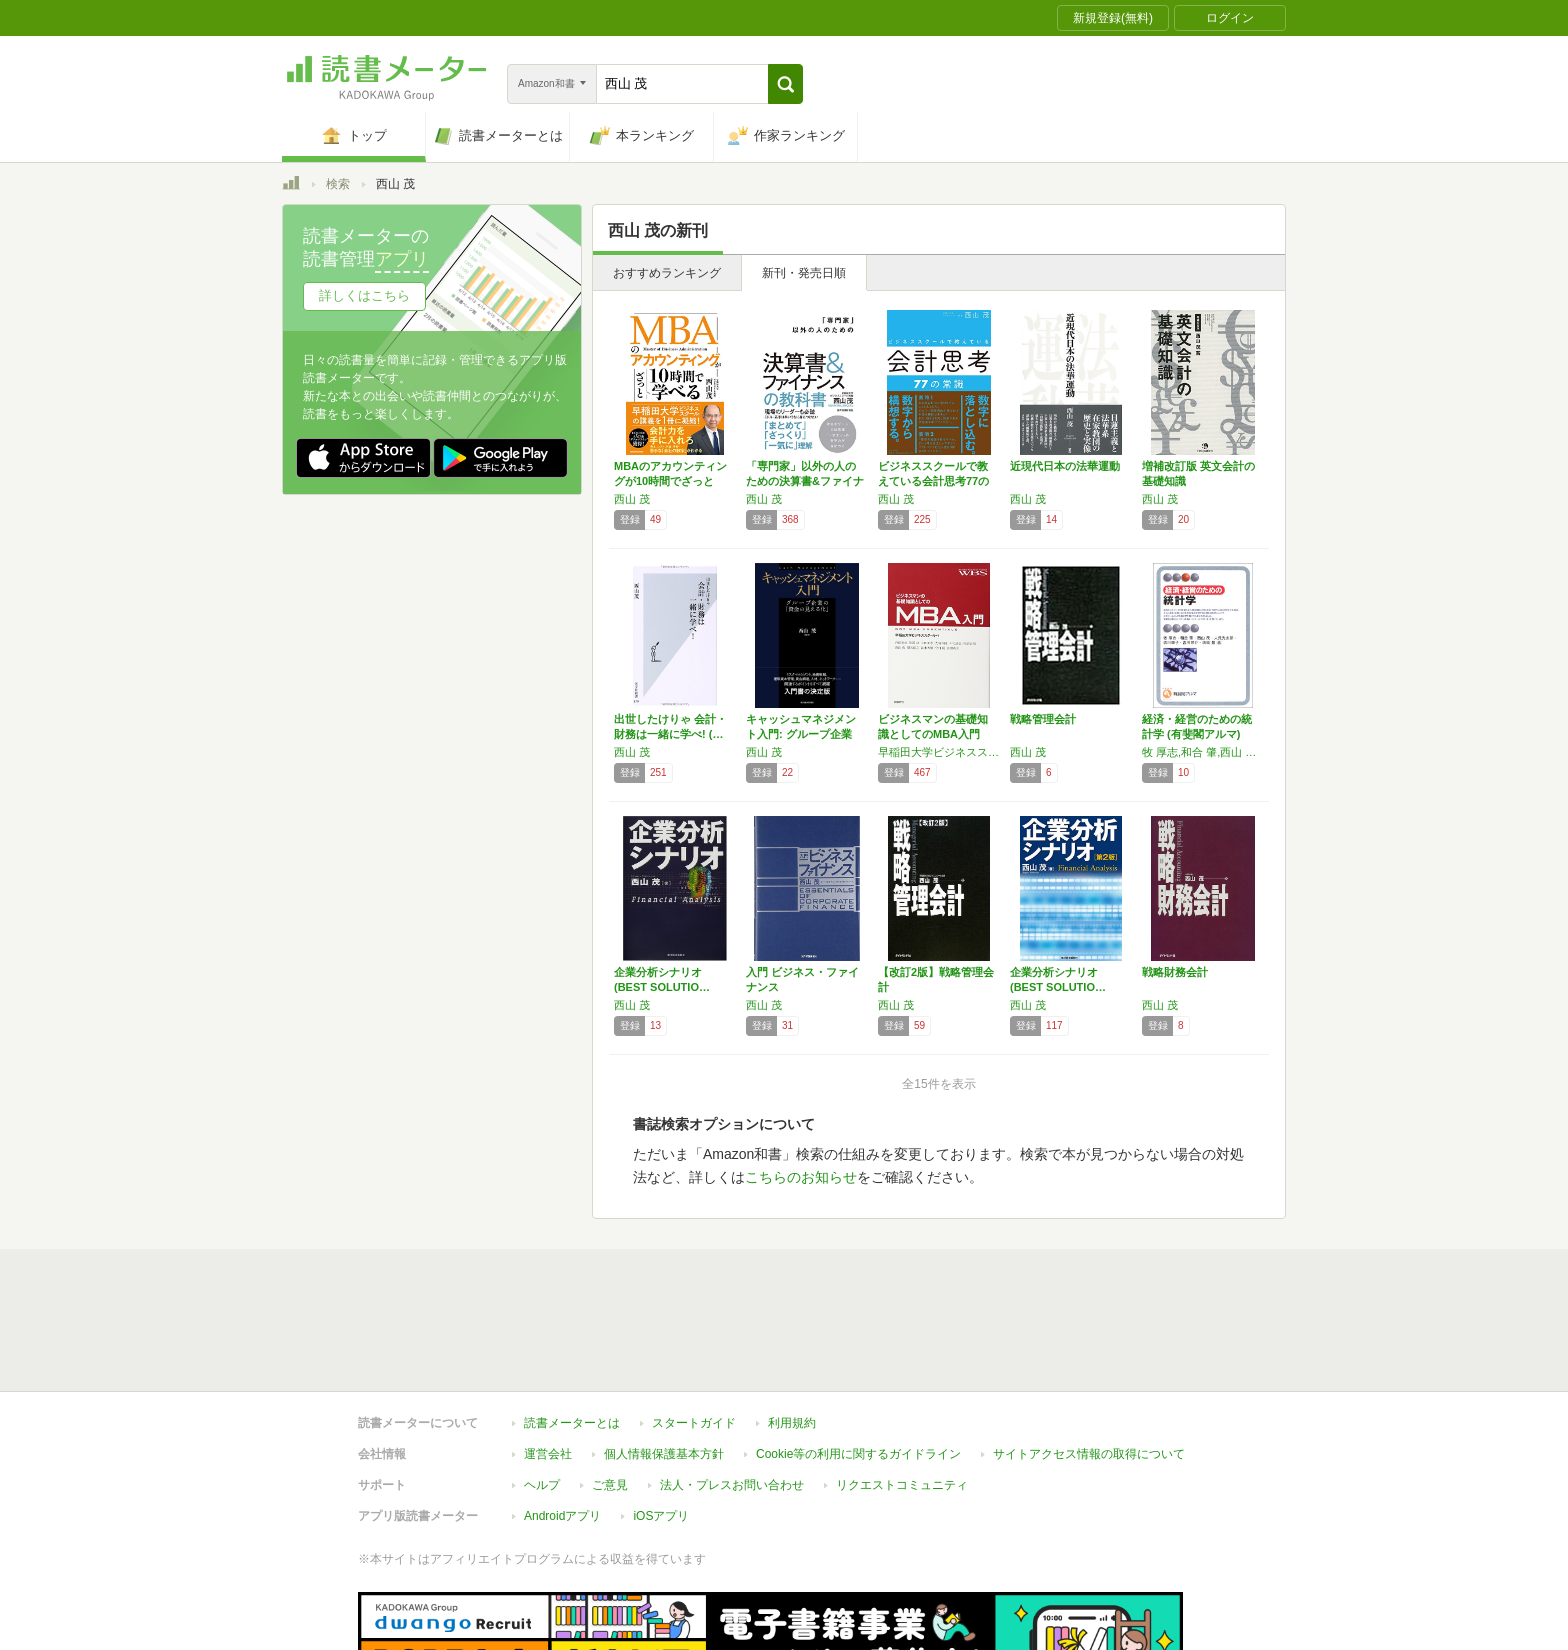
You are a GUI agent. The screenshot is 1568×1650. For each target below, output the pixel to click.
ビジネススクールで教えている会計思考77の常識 (933, 481)
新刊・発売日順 (804, 273)
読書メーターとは (572, 1331)
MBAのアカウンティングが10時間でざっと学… (670, 481)
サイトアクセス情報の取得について (1089, 1362)
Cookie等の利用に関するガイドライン (858, 1362)
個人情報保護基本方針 (664, 1362)
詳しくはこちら (364, 295)
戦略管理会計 (1043, 719)
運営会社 (548, 1362)
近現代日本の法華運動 (1065, 466)
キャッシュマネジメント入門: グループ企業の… (801, 734)
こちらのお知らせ (801, 1177)
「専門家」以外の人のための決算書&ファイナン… (805, 481)
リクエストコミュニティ (902, 1393)
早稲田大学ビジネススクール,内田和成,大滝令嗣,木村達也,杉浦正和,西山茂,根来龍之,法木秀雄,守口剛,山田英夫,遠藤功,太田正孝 (939, 752)
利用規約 (792, 1331)
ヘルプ (542, 1393)
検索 (338, 184)
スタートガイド (694, 1331)
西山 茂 (632, 499)
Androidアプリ (562, 1424)
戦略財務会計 (1175, 972)
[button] (785, 84)
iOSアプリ (661, 1424)
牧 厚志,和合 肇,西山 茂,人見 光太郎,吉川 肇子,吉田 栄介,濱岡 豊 (1203, 752)
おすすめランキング (667, 273)
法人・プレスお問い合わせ (732, 1393)
